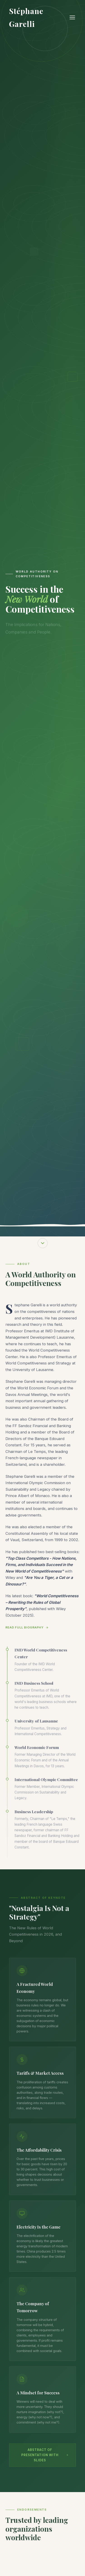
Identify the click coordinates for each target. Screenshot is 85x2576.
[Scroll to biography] (43, 1243)
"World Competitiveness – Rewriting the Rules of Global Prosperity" (41, 1606)
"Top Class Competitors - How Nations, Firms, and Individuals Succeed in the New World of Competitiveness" (41, 1568)
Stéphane (26, 17)
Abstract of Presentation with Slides (44, 2455)
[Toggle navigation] (72, 17)
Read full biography (27, 1631)
